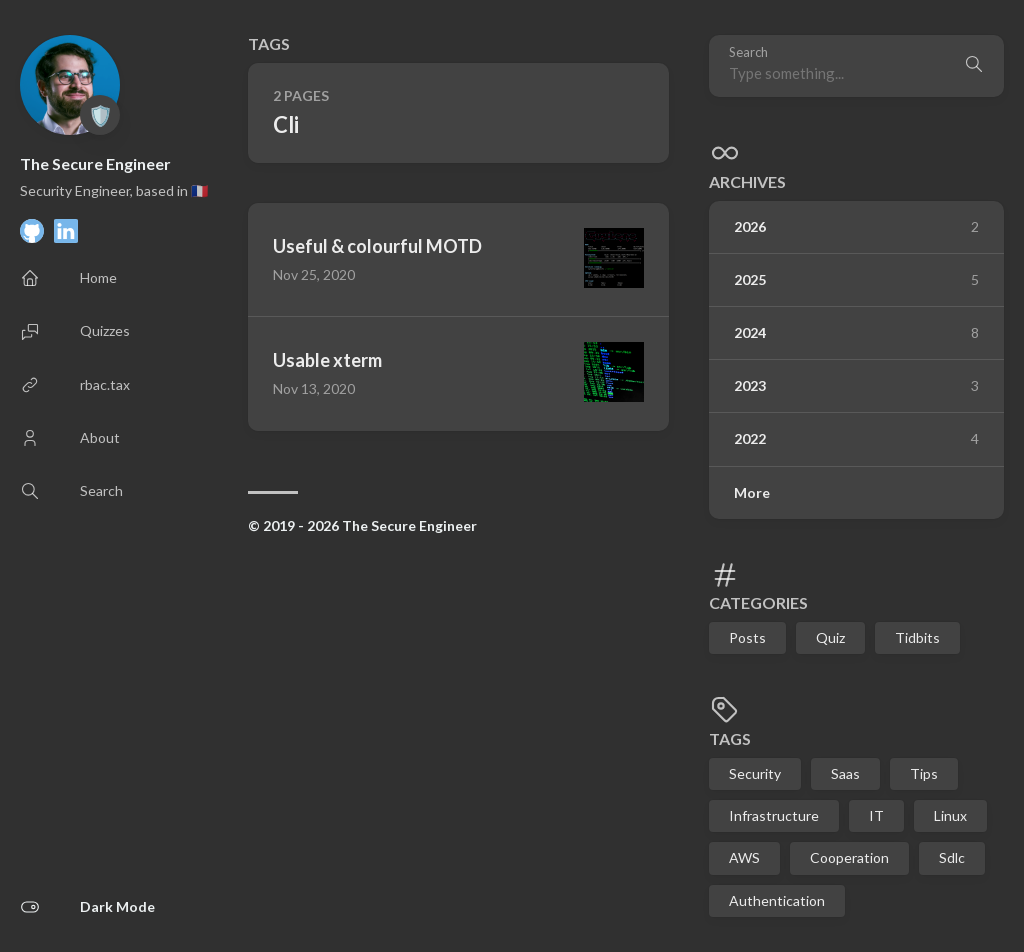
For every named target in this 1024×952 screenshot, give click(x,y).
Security (755, 773)
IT (876, 815)
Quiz (830, 637)
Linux (950, 815)
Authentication (777, 900)
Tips (924, 773)
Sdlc (952, 857)
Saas (845, 773)
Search (748, 52)
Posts (747, 637)
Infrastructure (774, 815)
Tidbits (917, 637)
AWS (744, 857)
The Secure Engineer (95, 163)
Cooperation (849, 857)
